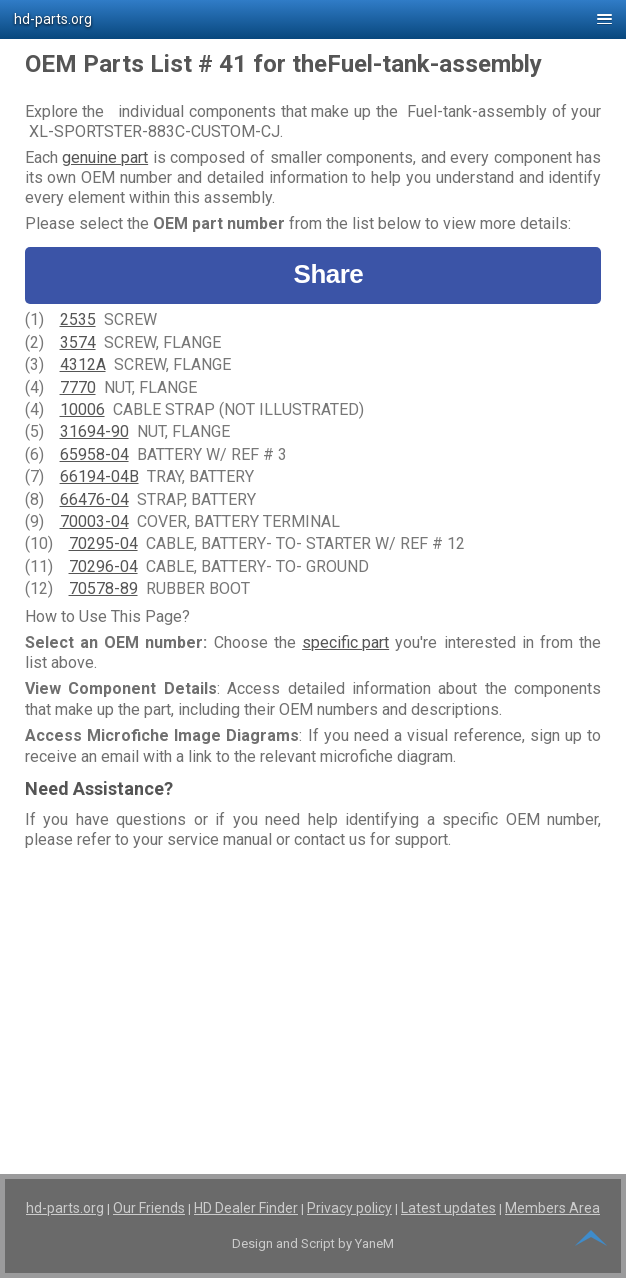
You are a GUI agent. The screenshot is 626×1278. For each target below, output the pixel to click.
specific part (345, 642)
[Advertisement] (313, 996)
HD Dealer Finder (246, 1208)
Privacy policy (349, 1208)
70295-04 (103, 543)
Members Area (552, 1208)
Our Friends (149, 1208)
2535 (78, 319)
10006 (82, 409)
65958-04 (94, 454)
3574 (78, 342)
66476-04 (94, 499)
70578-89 (103, 588)
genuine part (105, 157)
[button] (313, 19)
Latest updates (448, 1208)
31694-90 (94, 431)
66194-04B (99, 476)
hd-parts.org (65, 1208)
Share (313, 274)
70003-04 (94, 521)
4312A (83, 364)
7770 (78, 387)
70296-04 (103, 566)
